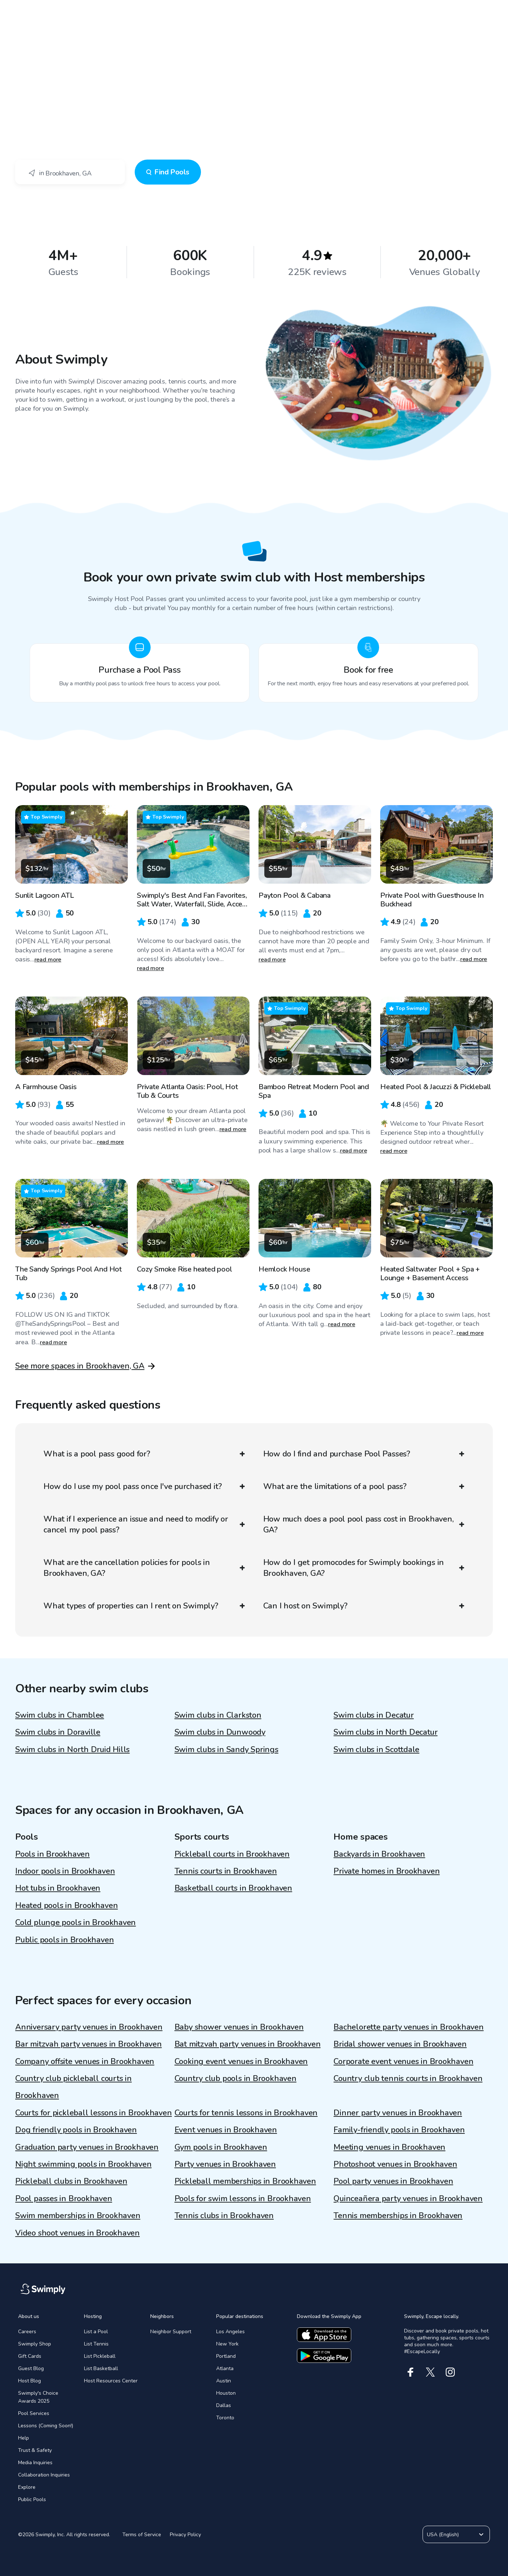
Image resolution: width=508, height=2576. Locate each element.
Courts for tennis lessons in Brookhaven (246, 2112)
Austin (223, 2380)
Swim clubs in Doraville (57, 1732)
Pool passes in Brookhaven (63, 2198)
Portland (226, 2356)
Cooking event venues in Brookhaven (241, 2061)
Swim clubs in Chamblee (59, 1715)
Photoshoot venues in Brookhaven (395, 2164)
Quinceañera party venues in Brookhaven (408, 2198)
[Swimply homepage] (254, 11)
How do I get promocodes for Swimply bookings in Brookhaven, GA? (364, 1568)
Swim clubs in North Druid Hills (72, 1749)
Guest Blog (31, 2368)
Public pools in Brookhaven (64, 1939)
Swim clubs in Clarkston (218, 1715)
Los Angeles (230, 2331)
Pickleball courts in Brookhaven (232, 1854)
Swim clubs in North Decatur (385, 1732)
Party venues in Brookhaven (225, 2164)
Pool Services (33, 2413)
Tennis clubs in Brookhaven (224, 2215)
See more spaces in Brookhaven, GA (79, 1366)
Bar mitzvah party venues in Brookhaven (88, 2044)
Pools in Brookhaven (52, 1854)
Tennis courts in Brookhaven (226, 1871)
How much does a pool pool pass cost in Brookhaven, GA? (364, 1524)
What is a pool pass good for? (144, 1453)
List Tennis (96, 2343)
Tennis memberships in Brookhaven (397, 2215)
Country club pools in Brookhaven (236, 2078)
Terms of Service (141, 2534)
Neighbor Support (170, 2331)
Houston (226, 2393)
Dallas (223, 2405)
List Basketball (101, 2368)
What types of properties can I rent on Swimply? (144, 1605)
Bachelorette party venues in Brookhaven (408, 2027)
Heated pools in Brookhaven (66, 1905)
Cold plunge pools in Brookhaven (75, 1922)
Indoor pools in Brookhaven (65, 1871)
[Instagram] (450, 2372)
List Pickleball (100, 2356)
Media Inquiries (35, 2462)
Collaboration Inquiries (44, 2474)
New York (227, 2343)
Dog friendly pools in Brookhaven (76, 2129)
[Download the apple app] (324, 2334)
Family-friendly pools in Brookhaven (399, 2129)
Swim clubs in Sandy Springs (226, 1749)
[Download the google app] (324, 2355)
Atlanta (225, 2368)
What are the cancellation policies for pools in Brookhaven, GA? (144, 1568)
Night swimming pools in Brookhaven (83, 2164)
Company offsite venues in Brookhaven (84, 2061)
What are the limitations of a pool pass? (364, 1486)
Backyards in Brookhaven (379, 1854)
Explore (26, 2487)
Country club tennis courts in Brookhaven (407, 2078)
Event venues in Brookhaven (226, 2129)
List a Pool (96, 2331)
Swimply (24, 69)
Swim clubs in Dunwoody (220, 1732)
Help (23, 2438)
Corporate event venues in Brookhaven (403, 2061)
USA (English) (456, 2534)
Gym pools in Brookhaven (221, 2147)
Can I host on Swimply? (364, 1605)
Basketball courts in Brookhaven (233, 1888)
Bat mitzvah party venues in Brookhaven (248, 2044)
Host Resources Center (111, 2380)
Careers (27, 2331)
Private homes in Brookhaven (386, 1871)
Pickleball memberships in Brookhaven (245, 2181)
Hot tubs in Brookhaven (57, 1888)
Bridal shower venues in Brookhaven (400, 2044)
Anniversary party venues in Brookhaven (89, 2027)
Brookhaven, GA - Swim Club (72, 69)
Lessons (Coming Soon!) (45, 2425)
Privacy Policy (185, 2534)
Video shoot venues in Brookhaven (77, 2233)
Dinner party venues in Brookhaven (397, 2112)
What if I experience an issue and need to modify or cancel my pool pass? (144, 1524)
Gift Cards (29, 2356)
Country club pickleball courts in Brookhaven (73, 2087)
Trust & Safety (35, 2450)
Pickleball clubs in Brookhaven (71, 2181)
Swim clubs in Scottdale (376, 1749)
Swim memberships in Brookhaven (77, 2215)
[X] (430, 2372)
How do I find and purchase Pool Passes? (364, 1453)
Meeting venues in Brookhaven (389, 2147)
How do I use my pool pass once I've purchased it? (144, 1486)
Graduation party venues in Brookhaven (87, 2147)
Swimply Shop (34, 2343)
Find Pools (167, 172)
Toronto (225, 2417)
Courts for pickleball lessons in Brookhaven (93, 2112)
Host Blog (29, 2380)
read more (48, 960)
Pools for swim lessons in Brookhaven (243, 2198)
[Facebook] (410, 2372)
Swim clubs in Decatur (373, 1715)
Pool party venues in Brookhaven (393, 2181)
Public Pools (32, 2499)
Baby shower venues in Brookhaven (239, 2027)
